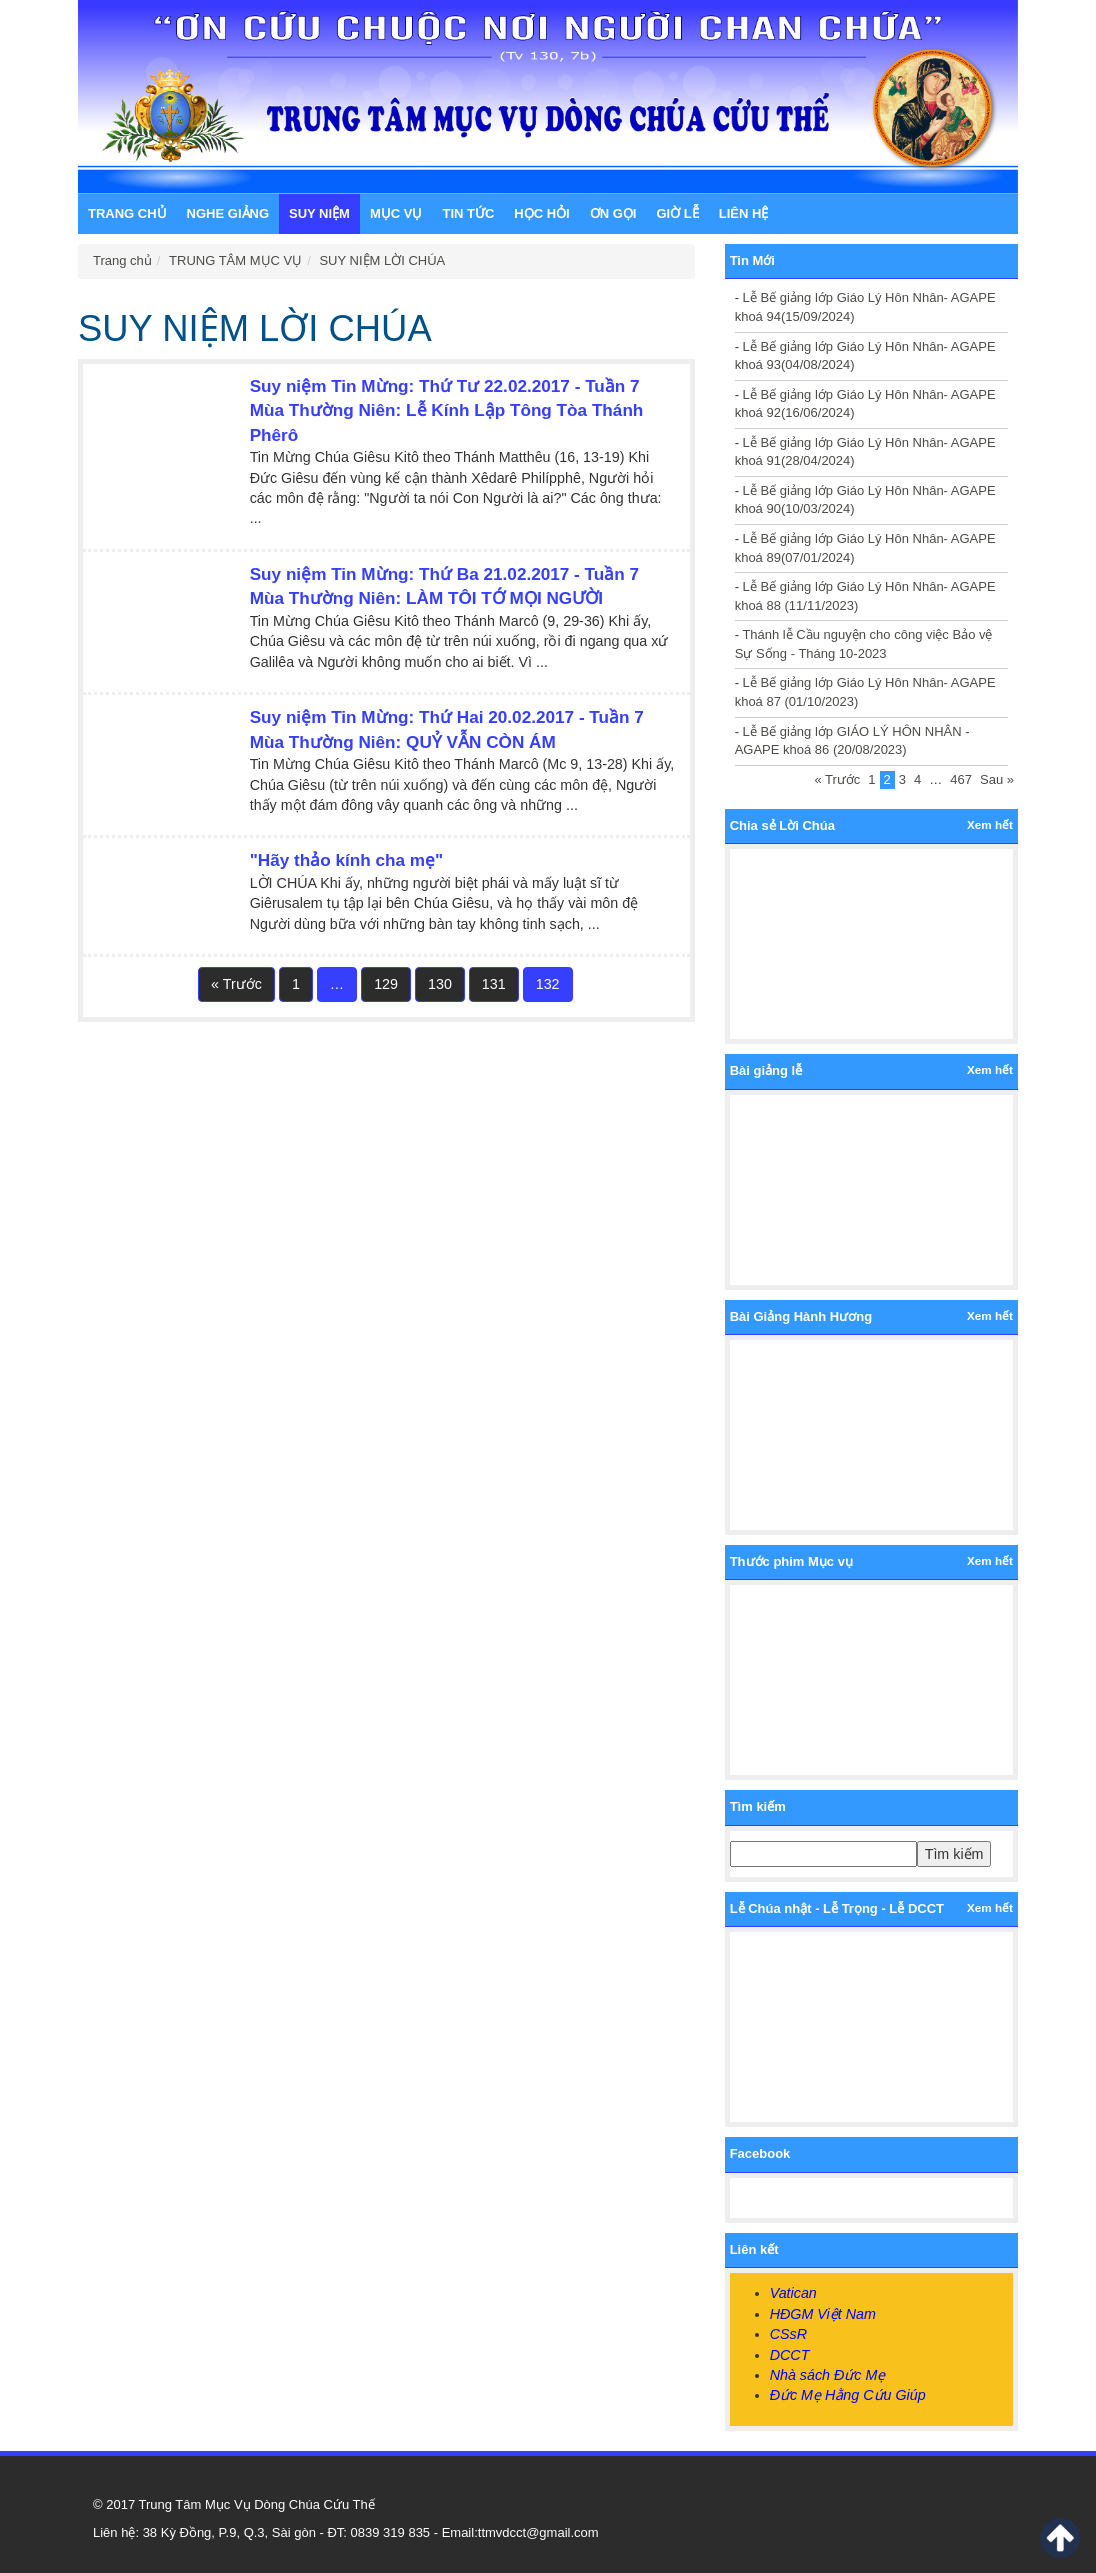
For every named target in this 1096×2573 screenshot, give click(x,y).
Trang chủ (127, 213)
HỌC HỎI (541, 213)
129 (386, 984)
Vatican (793, 2293)
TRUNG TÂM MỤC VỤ (235, 260)
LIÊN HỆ (744, 213)
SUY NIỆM (319, 213)
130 (440, 984)
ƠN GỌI (613, 213)
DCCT (790, 2355)
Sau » (997, 779)
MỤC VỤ (396, 213)
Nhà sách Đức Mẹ (828, 2375)
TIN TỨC (468, 213)
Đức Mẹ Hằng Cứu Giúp (848, 2395)
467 (961, 779)
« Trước (236, 984)
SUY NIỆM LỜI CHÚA (382, 260)
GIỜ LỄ (677, 213)
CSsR (788, 2334)
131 (494, 984)
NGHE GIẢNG (228, 213)
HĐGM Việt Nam (823, 2314)
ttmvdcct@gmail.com (538, 2532)
